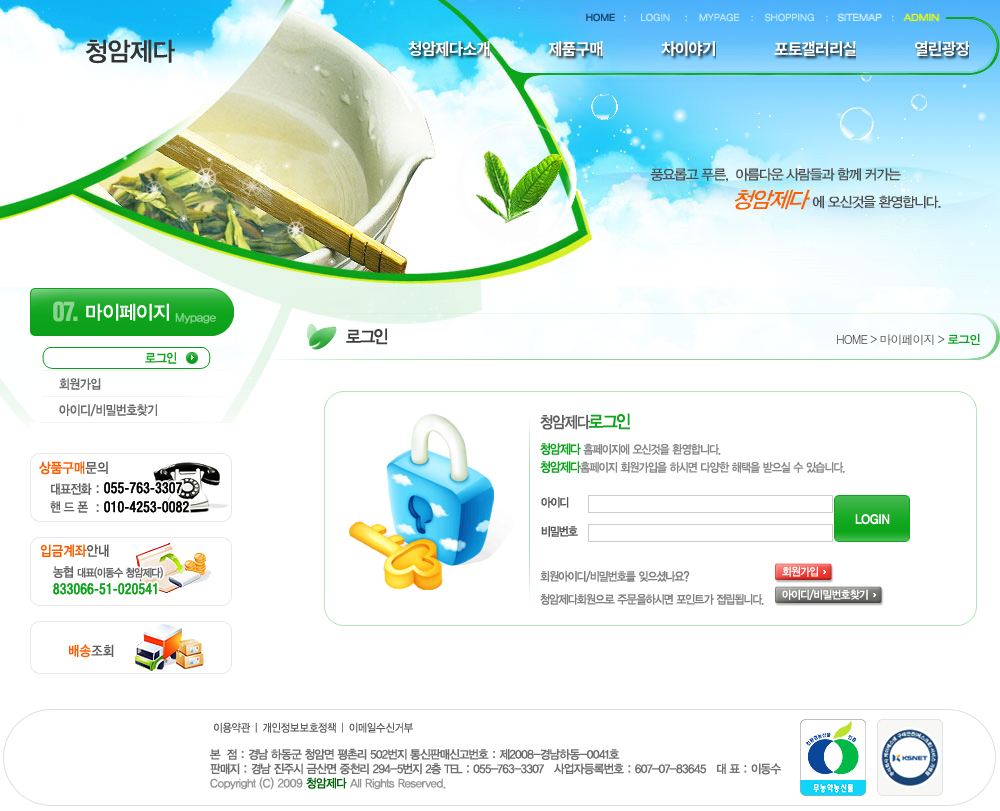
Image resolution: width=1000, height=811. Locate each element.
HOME (851, 338)
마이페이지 (906, 338)
